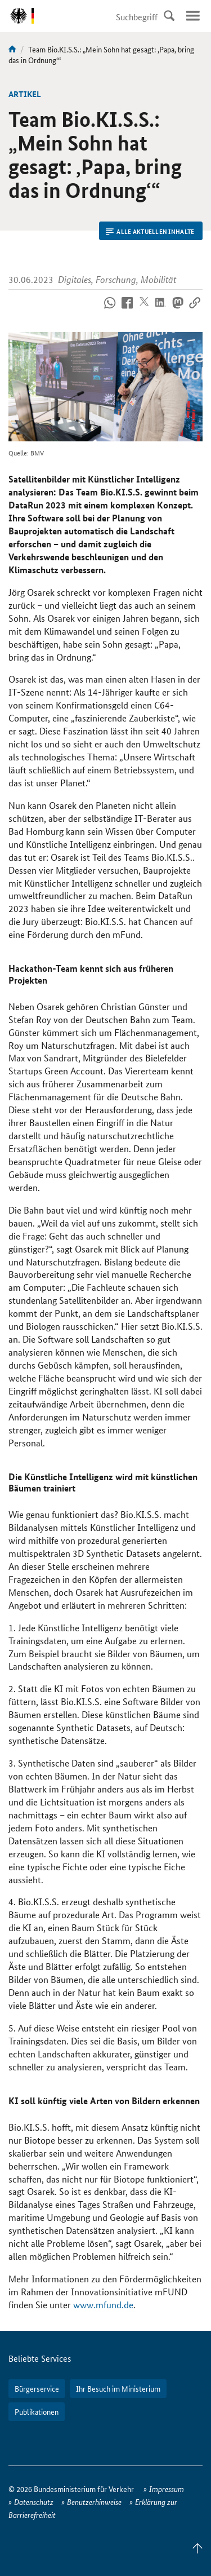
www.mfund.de (103, 2305)
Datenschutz (33, 2501)
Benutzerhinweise (94, 2501)
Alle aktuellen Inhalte (150, 231)
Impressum (166, 2488)
